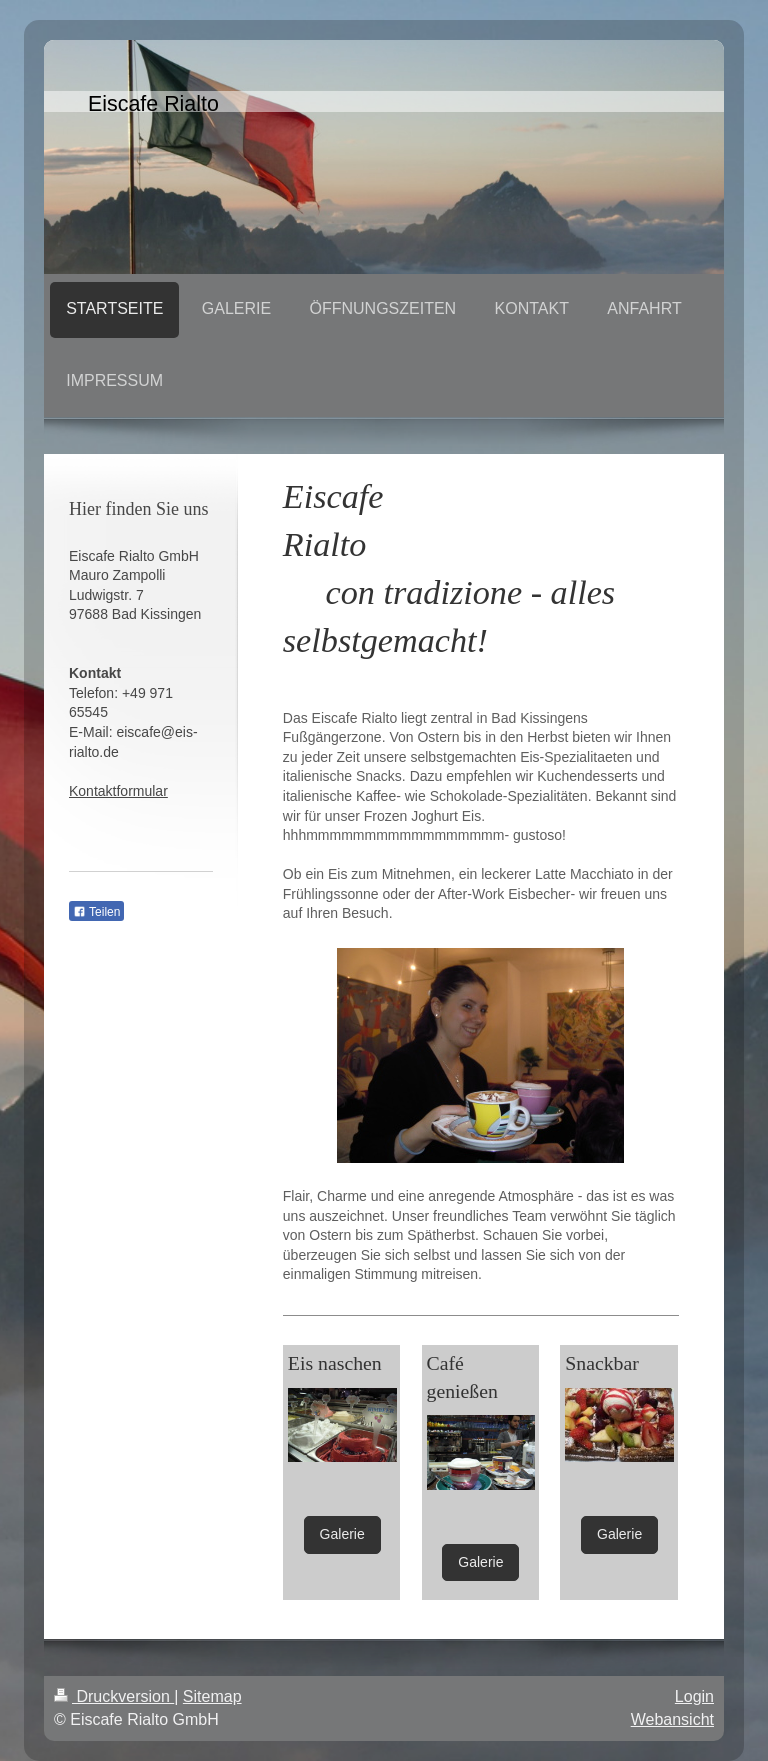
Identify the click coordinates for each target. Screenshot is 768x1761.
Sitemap (212, 1696)
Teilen (96, 912)
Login (694, 1696)
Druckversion (114, 1696)
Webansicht (672, 1719)
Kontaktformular (118, 791)
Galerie (342, 1534)
